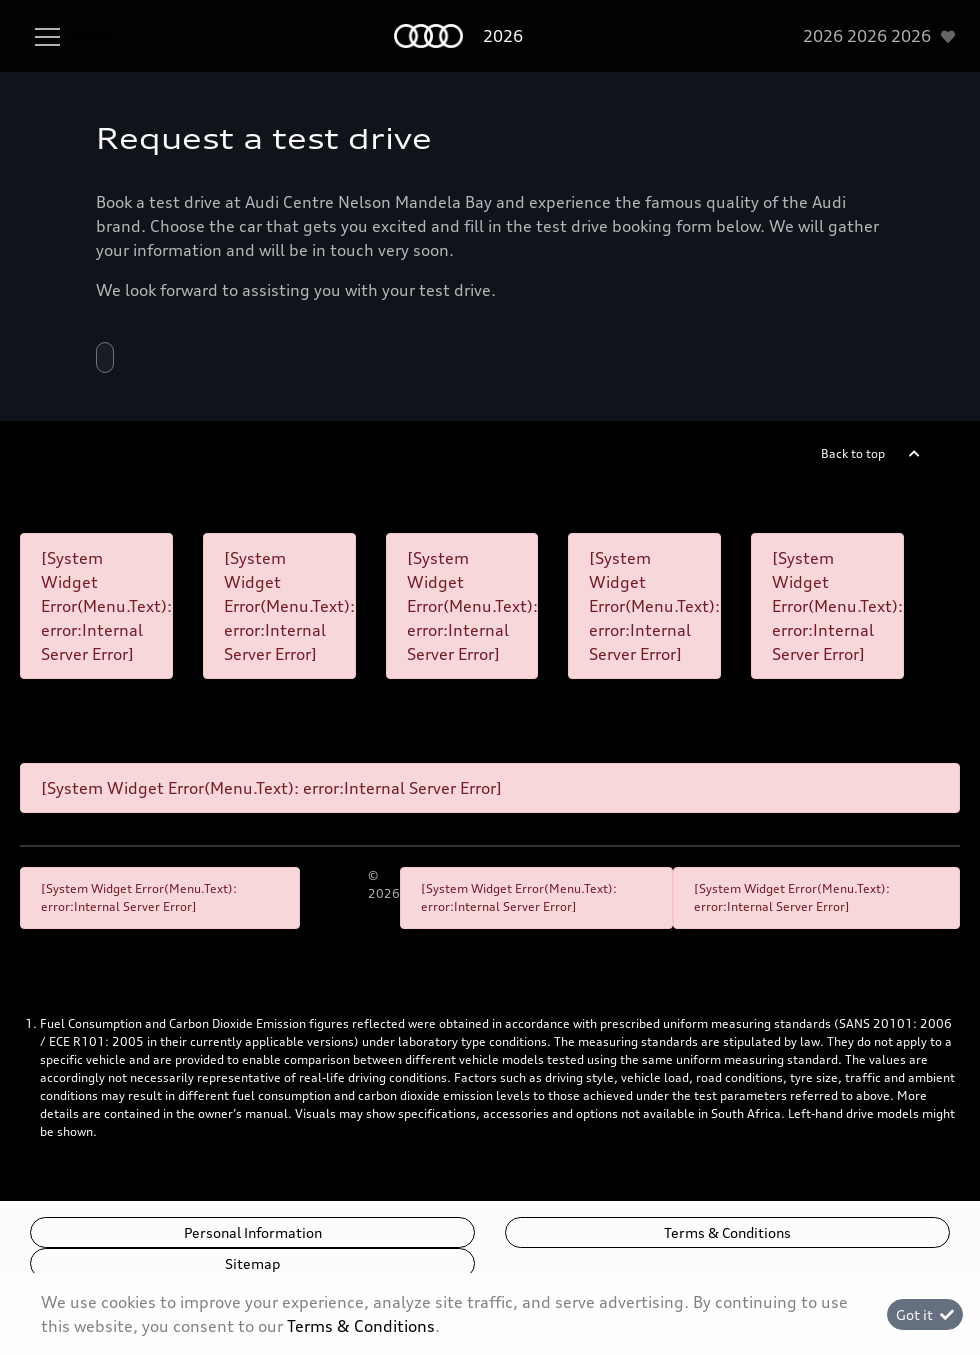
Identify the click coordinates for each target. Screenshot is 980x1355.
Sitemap (252, 1263)
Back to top (853, 453)
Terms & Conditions (727, 1232)
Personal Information (253, 1232)
